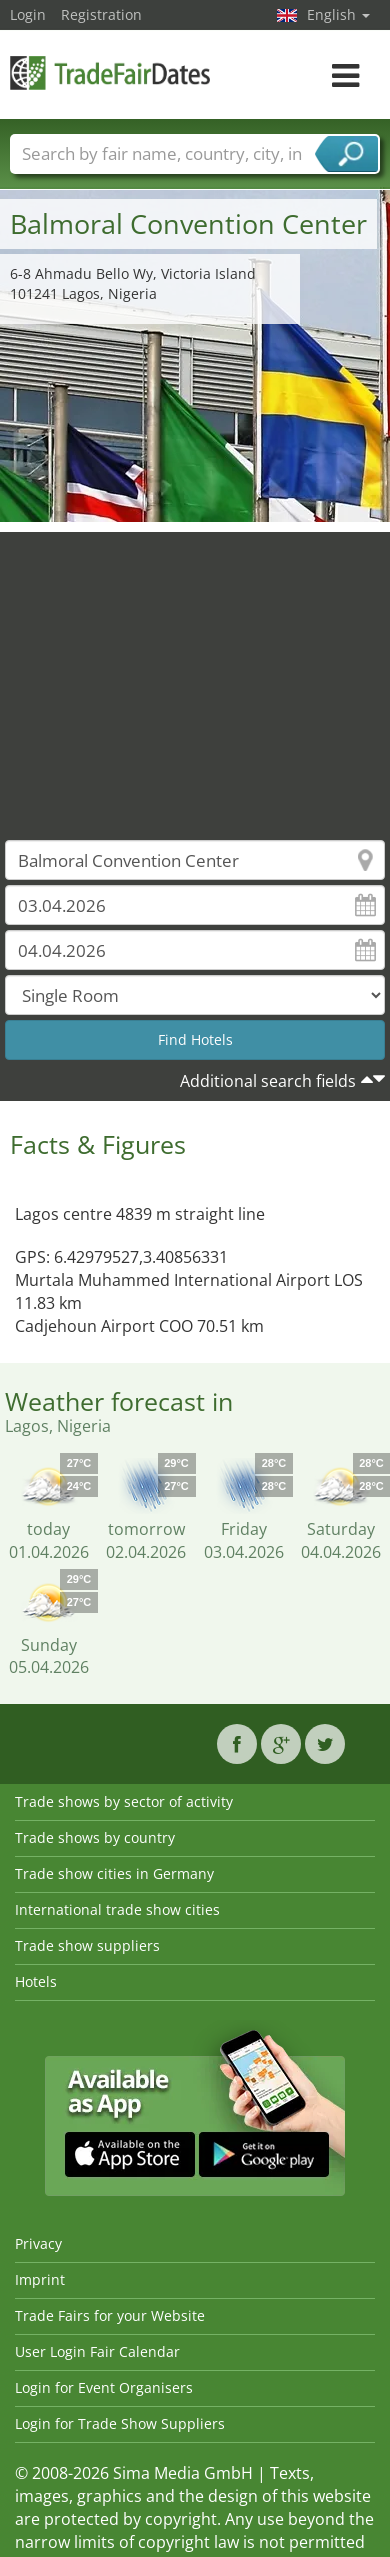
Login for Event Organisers (104, 2387)
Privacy (38, 2243)
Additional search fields (268, 1081)
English (338, 14)
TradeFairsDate (110, 72)
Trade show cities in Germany (114, 1873)
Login (28, 14)
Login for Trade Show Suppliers (120, 2423)
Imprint (40, 2279)
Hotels (36, 1981)
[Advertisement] (187, 671)
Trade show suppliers (87, 1945)
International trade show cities (117, 1909)
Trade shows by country (95, 1837)
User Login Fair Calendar (97, 2351)
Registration (101, 14)
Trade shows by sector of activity (124, 1801)
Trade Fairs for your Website (110, 2315)
